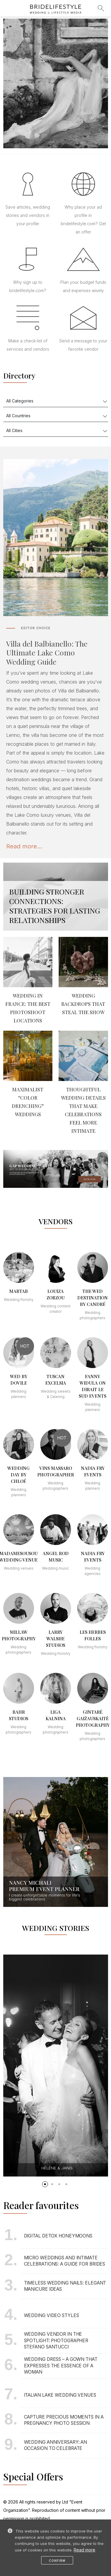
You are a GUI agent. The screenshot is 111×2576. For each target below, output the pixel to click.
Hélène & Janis (57, 2168)
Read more (84, 2549)
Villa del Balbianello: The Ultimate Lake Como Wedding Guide (47, 652)
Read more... (24, 846)
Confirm (57, 2560)
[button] (45, 2184)
